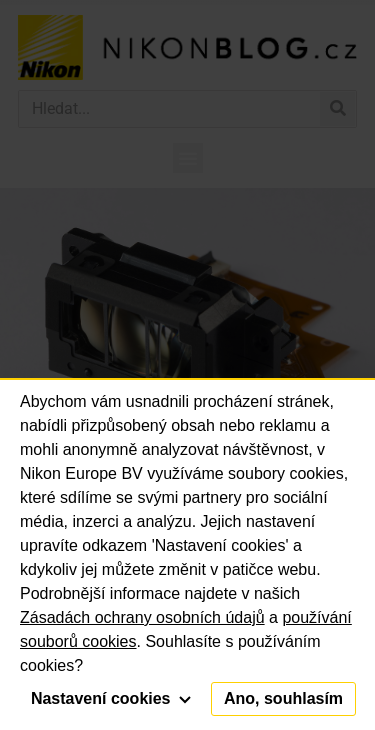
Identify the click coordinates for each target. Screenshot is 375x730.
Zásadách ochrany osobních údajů (142, 617)
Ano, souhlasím (283, 698)
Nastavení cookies (111, 698)
